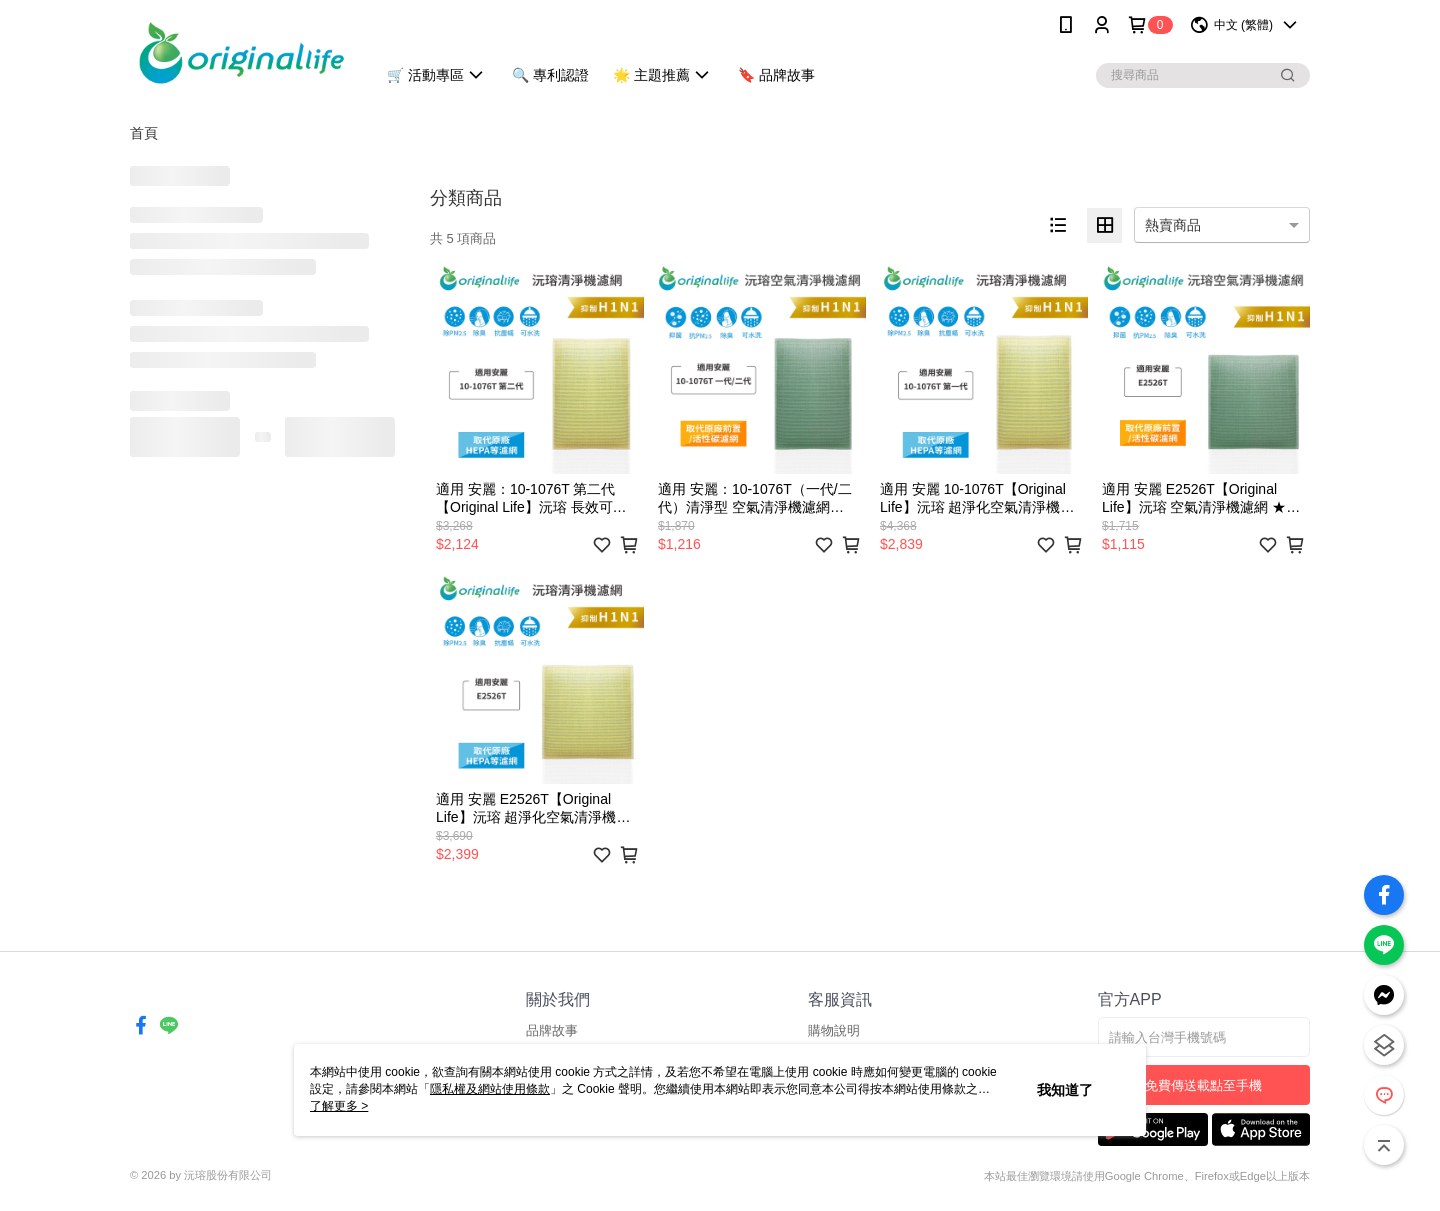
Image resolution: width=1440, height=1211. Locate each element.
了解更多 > (339, 1106)
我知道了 (1065, 1090)
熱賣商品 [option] (1173, 225)
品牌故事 (552, 1030)
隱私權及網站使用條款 (490, 1089)
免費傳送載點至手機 (1203, 1085)
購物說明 (834, 1030)
